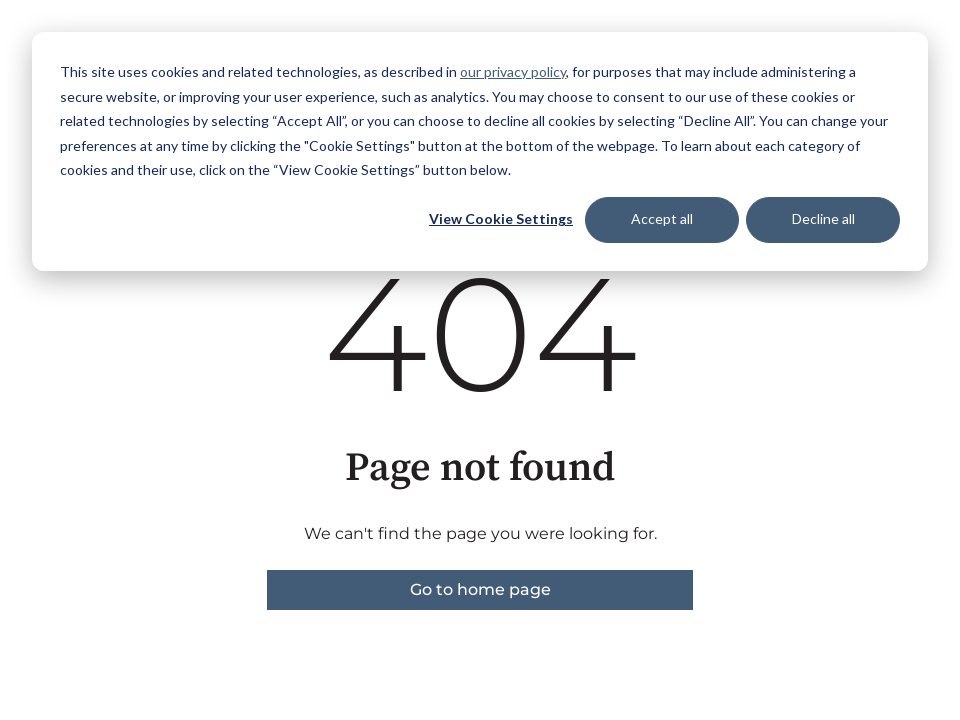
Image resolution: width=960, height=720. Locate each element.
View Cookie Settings (501, 218)
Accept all (662, 218)
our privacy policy (513, 71)
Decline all (823, 218)
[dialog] (480, 151)
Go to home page (480, 589)
